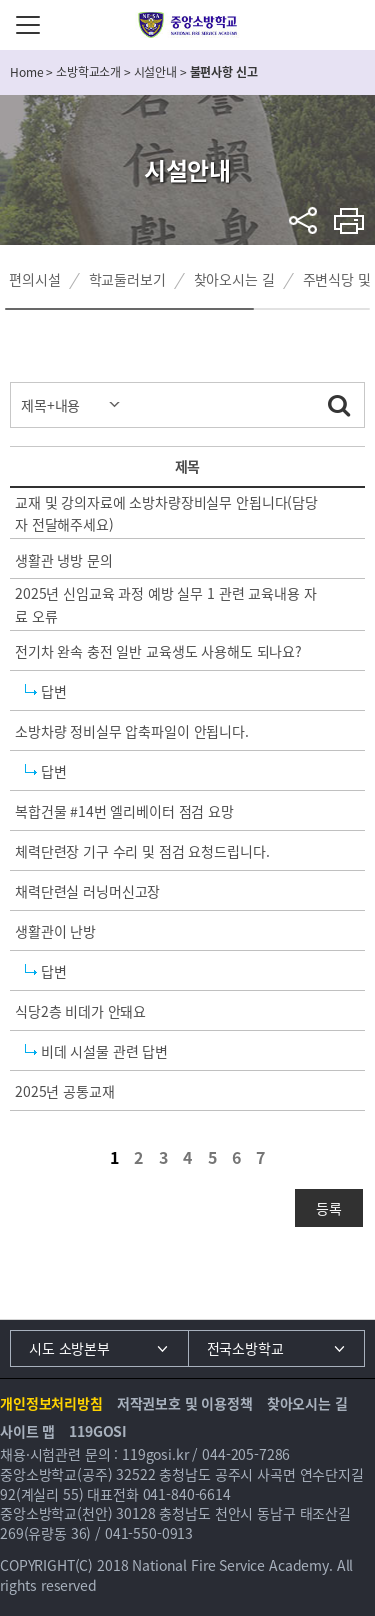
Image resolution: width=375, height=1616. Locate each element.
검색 (339, 402)
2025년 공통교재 (65, 1091)
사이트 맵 (27, 1431)
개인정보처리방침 (51, 1403)
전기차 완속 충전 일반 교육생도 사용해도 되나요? (158, 651)
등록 (329, 1208)
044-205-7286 (246, 1454)
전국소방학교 (245, 1348)
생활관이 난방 (55, 931)
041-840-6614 (187, 1494)
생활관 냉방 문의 (64, 560)
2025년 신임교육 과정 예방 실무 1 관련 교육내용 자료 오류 (165, 604)
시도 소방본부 (69, 1348)
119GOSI (98, 1431)
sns (303, 220)
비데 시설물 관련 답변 (104, 1051)
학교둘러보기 (127, 279)
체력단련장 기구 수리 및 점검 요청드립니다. (142, 851)
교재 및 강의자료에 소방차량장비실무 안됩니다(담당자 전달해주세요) (166, 513)
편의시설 (34, 279)
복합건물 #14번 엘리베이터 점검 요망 (124, 811)
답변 (54, 691)
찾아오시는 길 (234, 279)
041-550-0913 (149, 1533)
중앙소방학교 (187, 25)
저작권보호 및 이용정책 (185, 1403)
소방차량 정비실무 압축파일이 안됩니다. (132, 731)
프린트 (349, 220)
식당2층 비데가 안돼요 (80, 1011)
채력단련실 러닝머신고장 (87, 891)
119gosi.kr (155, 1454)
